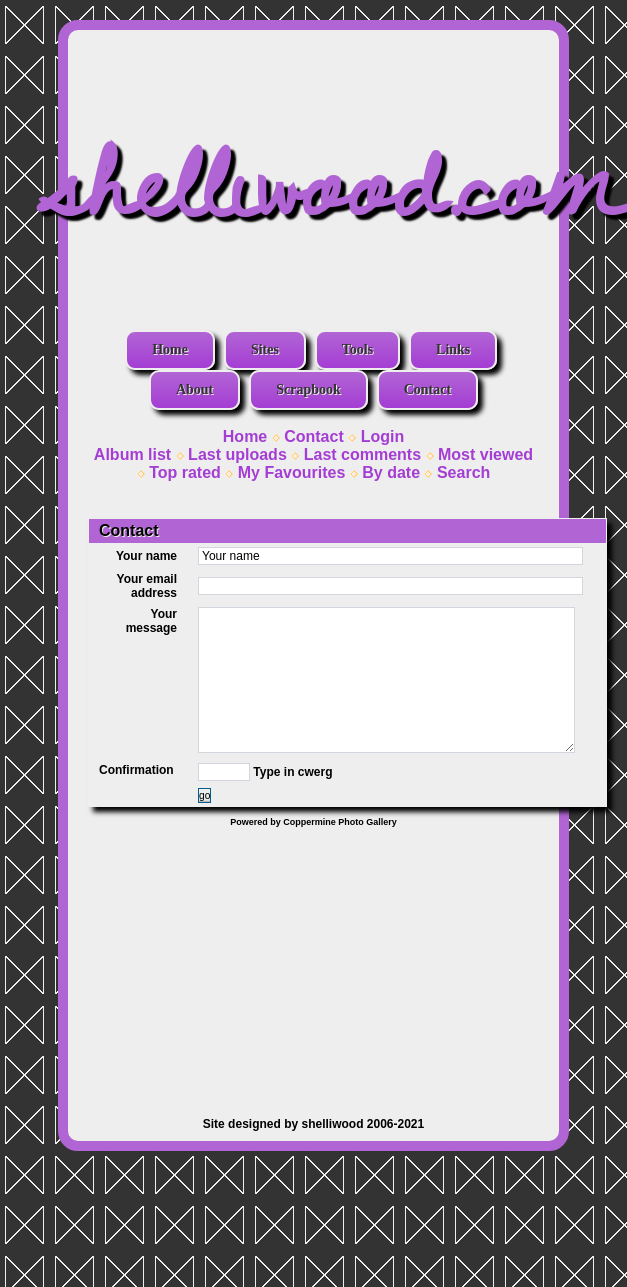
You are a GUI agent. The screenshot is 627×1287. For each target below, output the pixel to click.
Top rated (185, 472)
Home (170, 349)
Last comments (362, 454)
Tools (357, 349)
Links (453, 349)
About (194, 389)
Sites (265, 349)
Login (383, 436)
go (204, 795)
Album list (132, 454)
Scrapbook (308, 389)
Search (463, 472)
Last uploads (237, 454)
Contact (427, 389)
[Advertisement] (313, 962)
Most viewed (485, 454)
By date (391, 472)
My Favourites (292, 472)
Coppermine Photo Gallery (340, 822)
